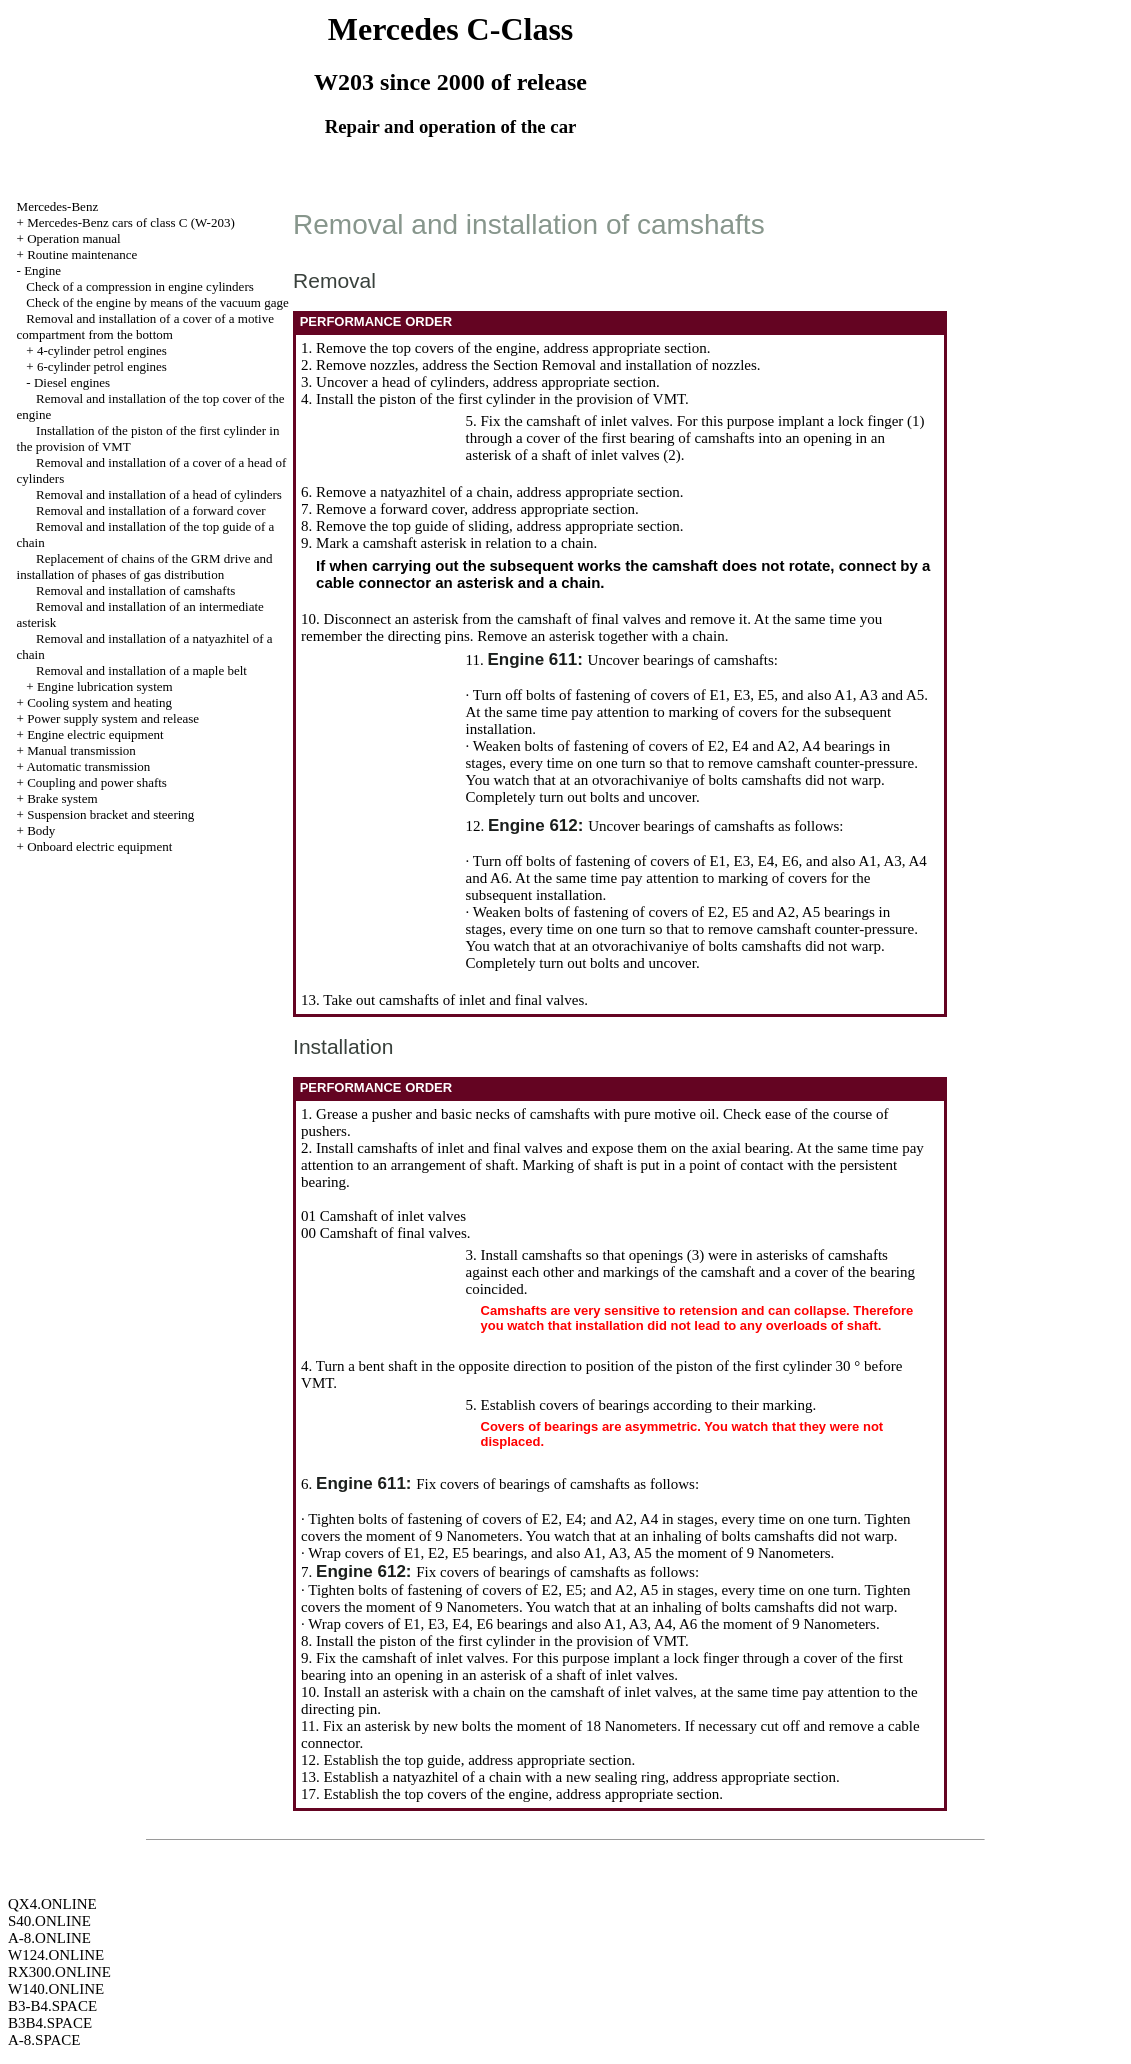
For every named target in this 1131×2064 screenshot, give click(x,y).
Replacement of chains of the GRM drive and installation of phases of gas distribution (145, 566)
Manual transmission (81, 750)
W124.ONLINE (56, 1955)
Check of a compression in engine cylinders (139, 286)
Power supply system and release (113, 718)
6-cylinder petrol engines (102, 366)
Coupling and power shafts (97, 782)
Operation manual (74, 238)
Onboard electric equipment (99, 846)
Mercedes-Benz (58, 206)
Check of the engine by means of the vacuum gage (157, 302)
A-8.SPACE (44, 2040)
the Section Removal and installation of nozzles (614, 365)
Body (41, 830)
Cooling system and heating (99, 702)
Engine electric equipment (95, 734)
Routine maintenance (82, 254)
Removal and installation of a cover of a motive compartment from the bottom (145, 326)
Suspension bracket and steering (110, 814)
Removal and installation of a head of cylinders (159, 494)
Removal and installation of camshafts (135, 590)
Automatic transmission (88, 766)
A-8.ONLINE (49, 1938)
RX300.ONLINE (59, 1972)
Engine (42, 270)
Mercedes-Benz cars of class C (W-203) (131, 222)
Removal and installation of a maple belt (141, 670)
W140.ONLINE (56, 1989)
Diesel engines (72, 382)
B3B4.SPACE (50, 2023)
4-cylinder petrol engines (102, 350)
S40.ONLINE (49, 1921)
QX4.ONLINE (52, 1904)
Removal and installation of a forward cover (151, 510)
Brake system (62, 798)
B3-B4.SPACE (52, 2006)
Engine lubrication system (105, 686)
